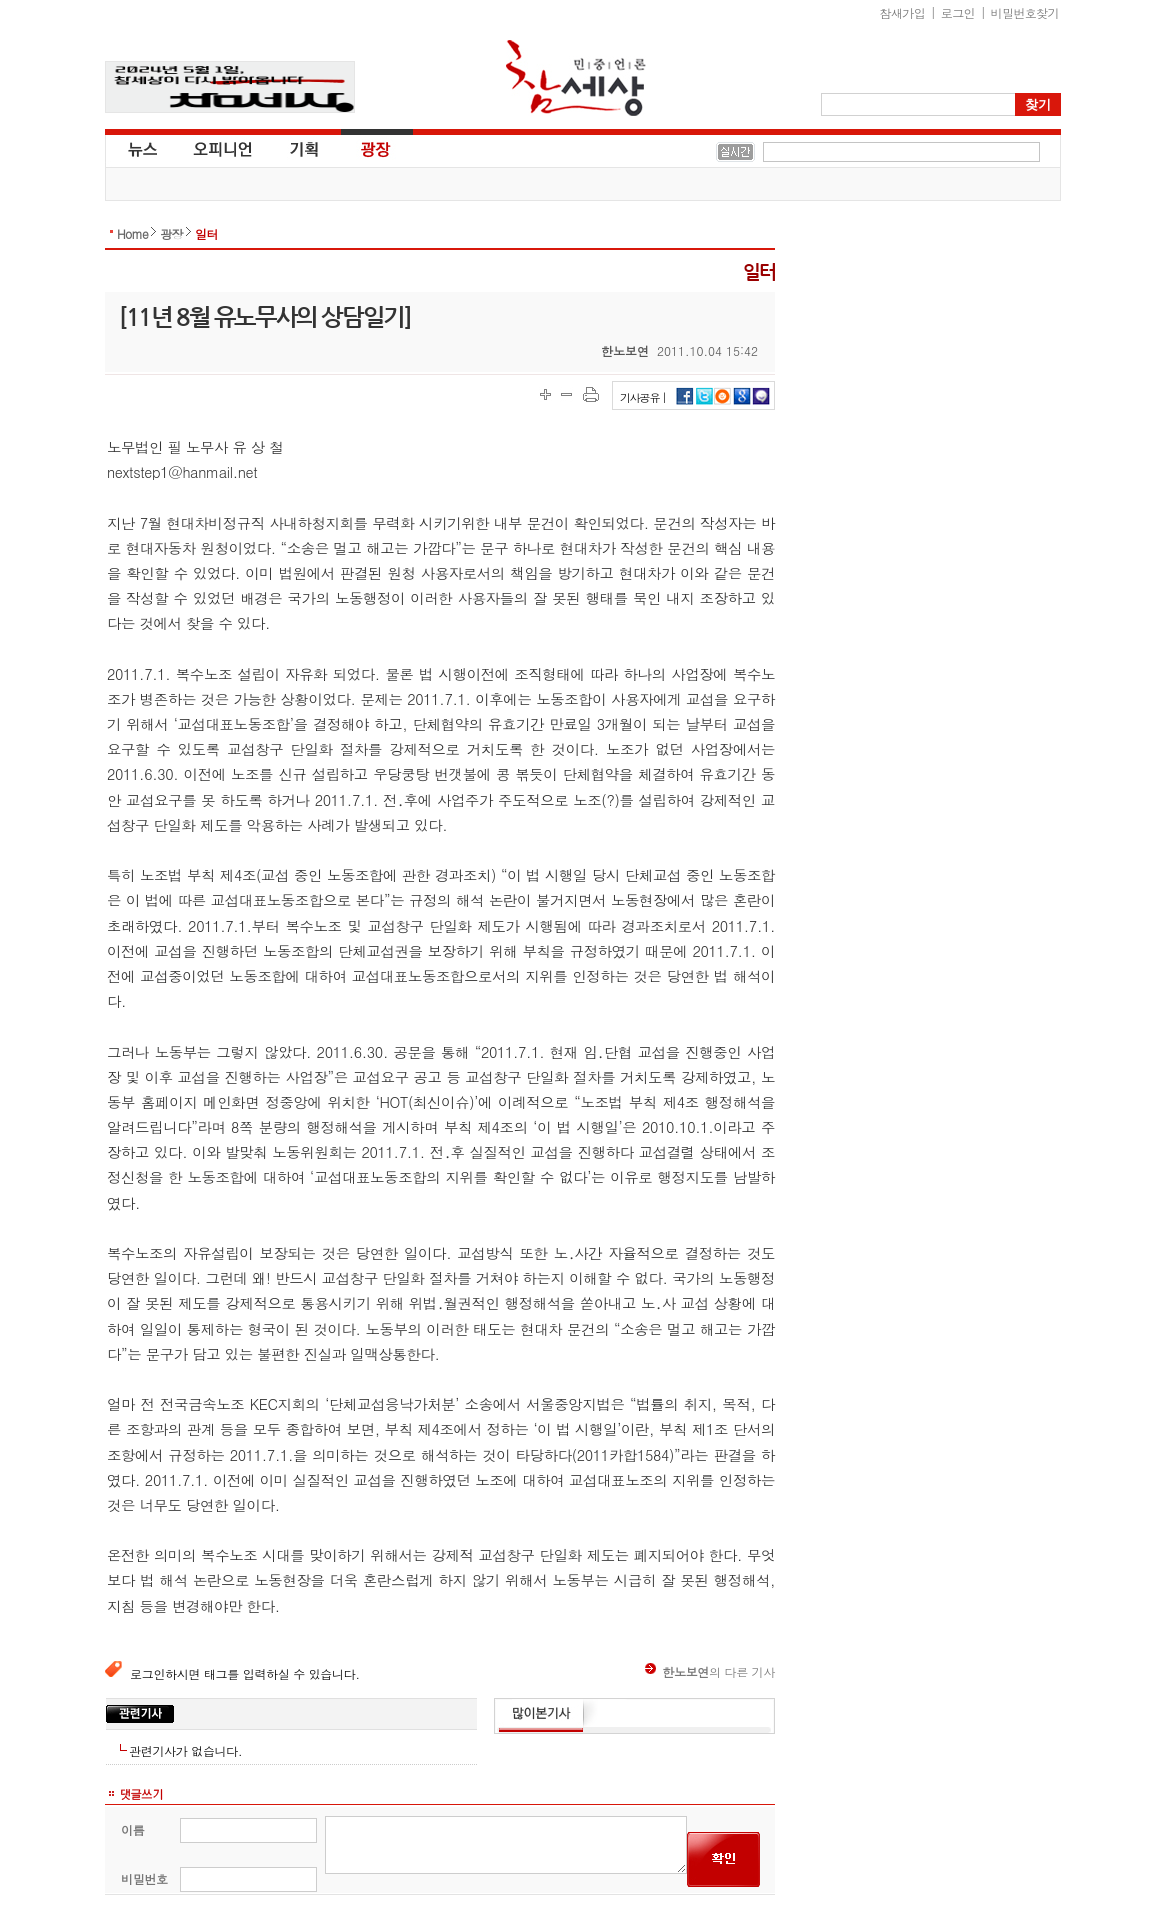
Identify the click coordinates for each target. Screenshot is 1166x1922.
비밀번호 (144, 1878)
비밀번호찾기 (1025, 12)
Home (132, 233)
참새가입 (903, 12)
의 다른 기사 (710, 1671)
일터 (206, 233)
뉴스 (141, 148)
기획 (305, 148)
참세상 (576, 78)
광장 (361, 148)
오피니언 (223, 148)
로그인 (958, 12)
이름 (132, 1829)
